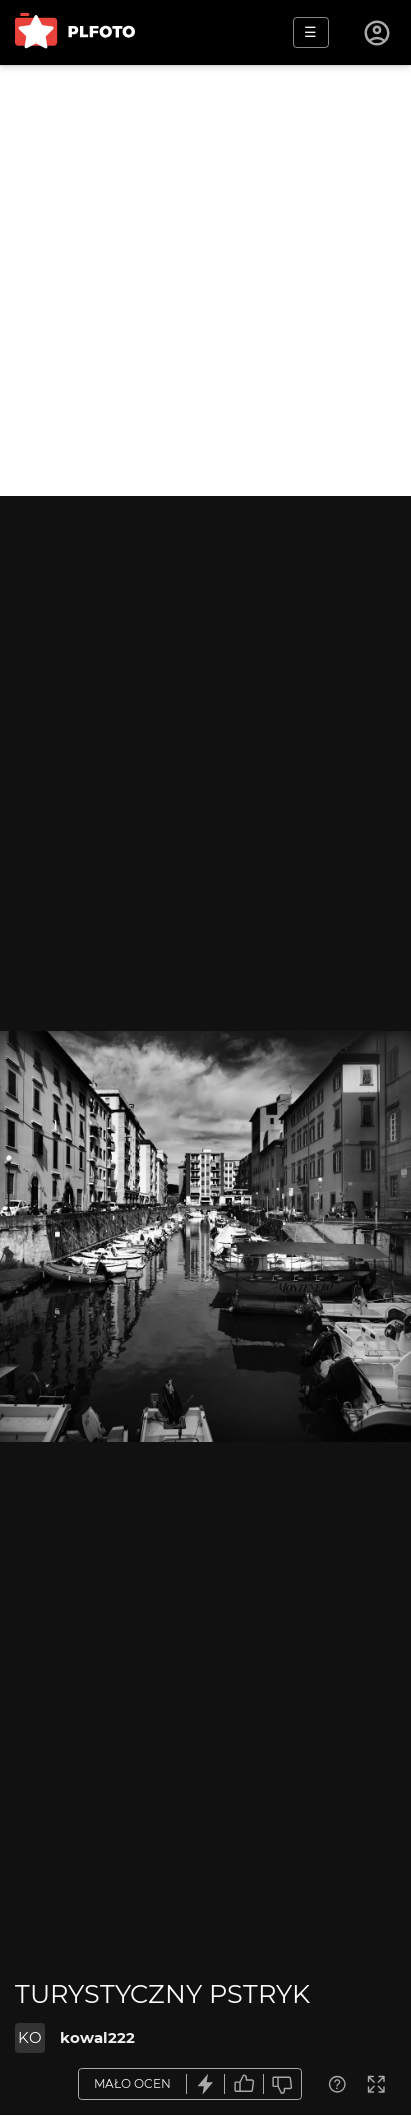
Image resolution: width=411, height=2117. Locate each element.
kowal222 (97, 2037)
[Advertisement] (205, 280)
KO (30, 2037)
